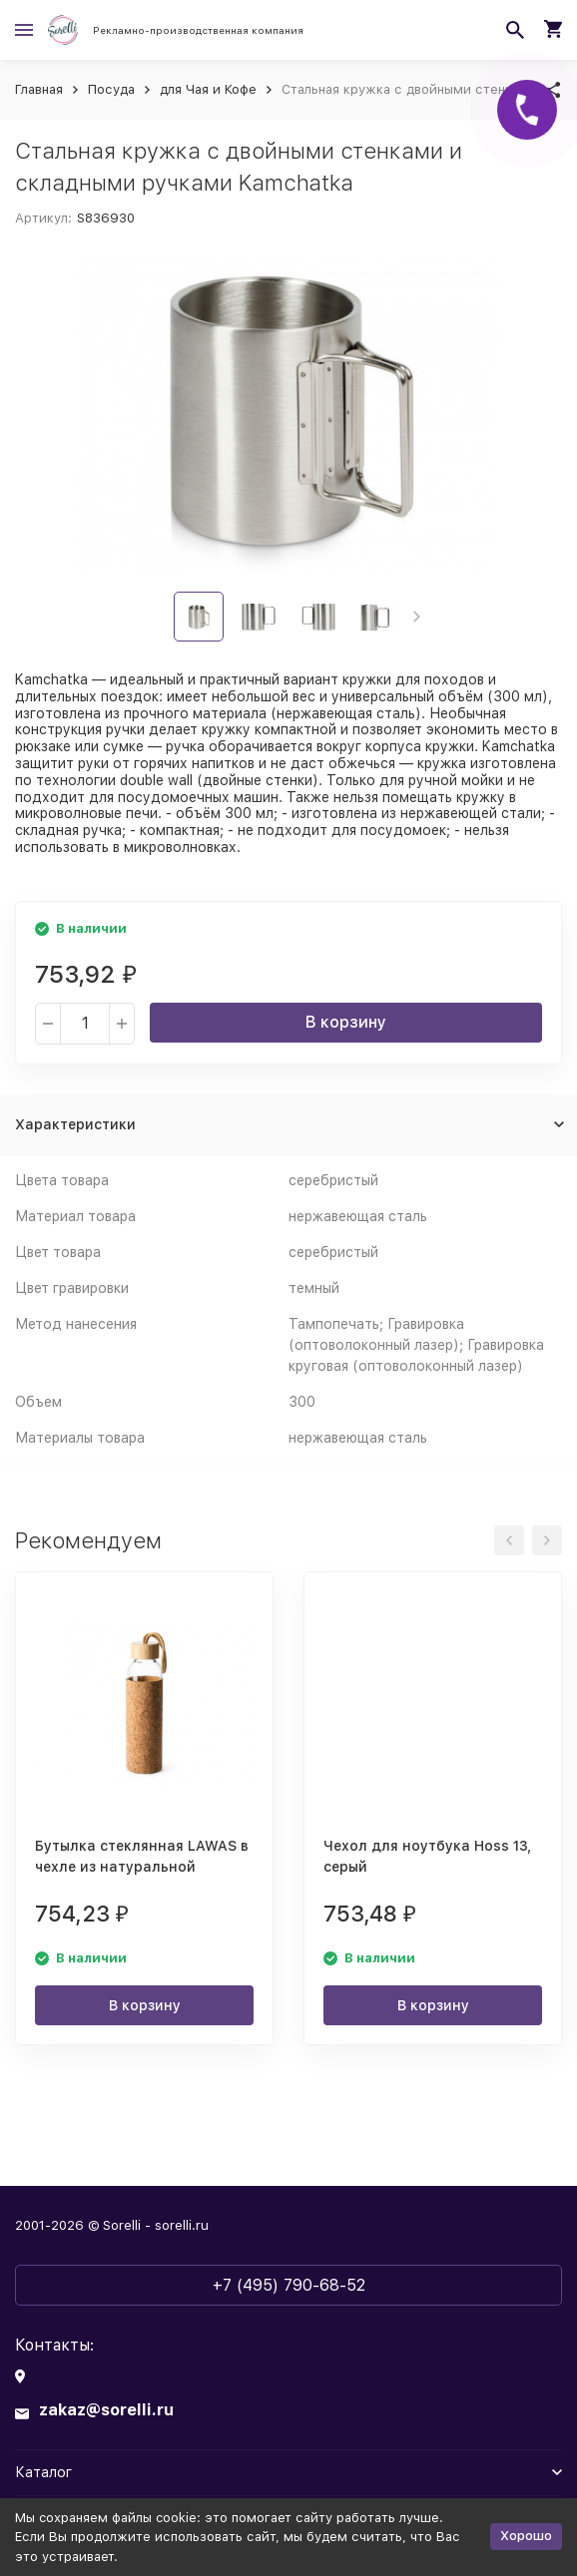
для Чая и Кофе (208, 89)
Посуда (111, 89)
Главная (39, 89)
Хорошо (526, 2535)
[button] (416, 617)
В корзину (345, 1022)
